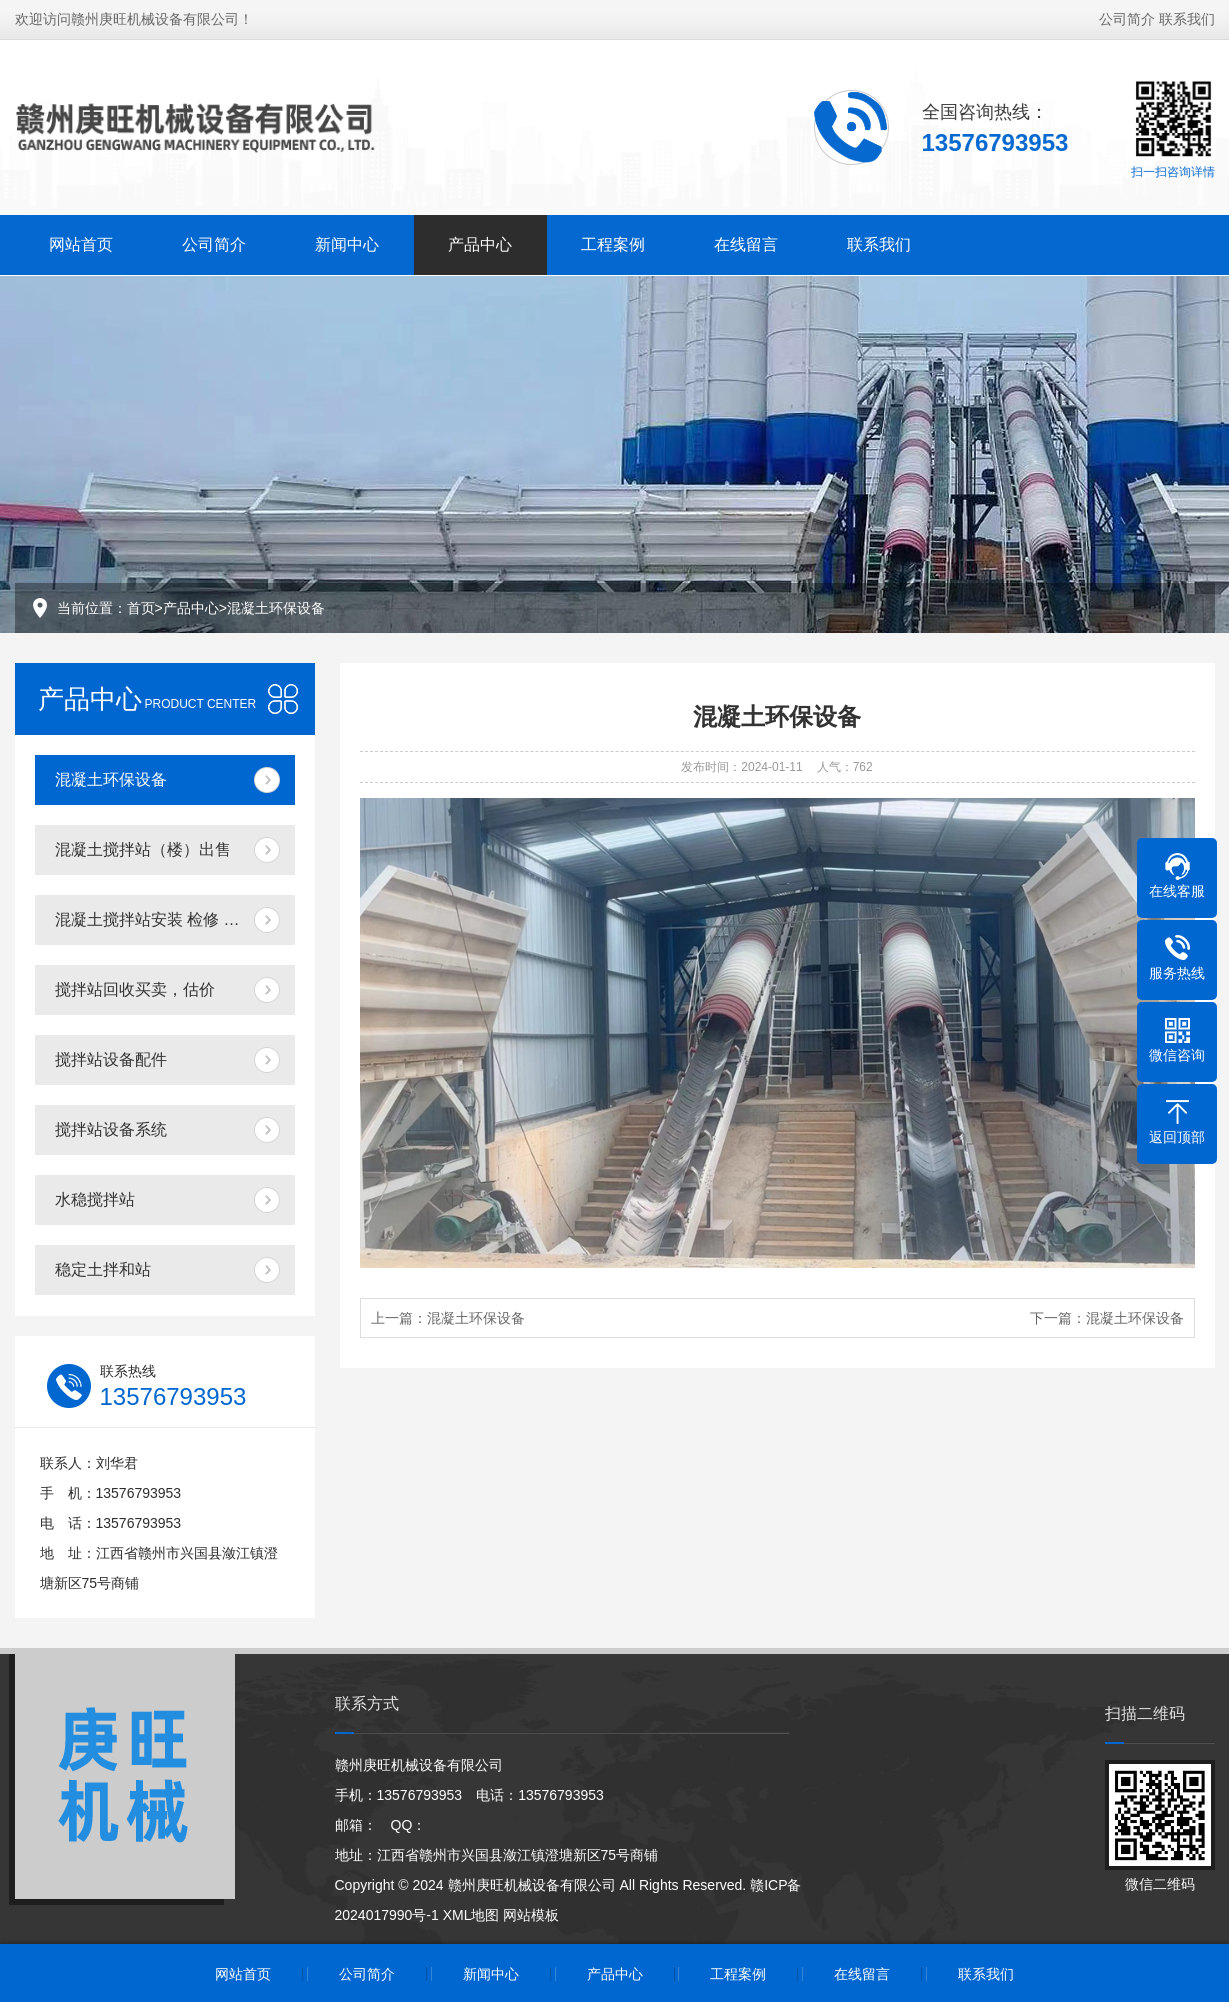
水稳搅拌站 (95, 1199)
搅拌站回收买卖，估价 (135, 989)
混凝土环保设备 (276, 608)
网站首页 (81, 242)
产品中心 (480, 242)
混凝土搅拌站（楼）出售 (143, 849)
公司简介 (1127, 17)
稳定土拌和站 (103, 1269)
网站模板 (531, 1915)
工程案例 (613, 242)
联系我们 (1187, 17)
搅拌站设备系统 (111, 1129)
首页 (141, 608)
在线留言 (746, 242)
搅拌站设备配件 (111, 1059)
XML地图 (471, 1915)
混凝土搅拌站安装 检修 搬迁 (155, 919)
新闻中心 (347, 242)
